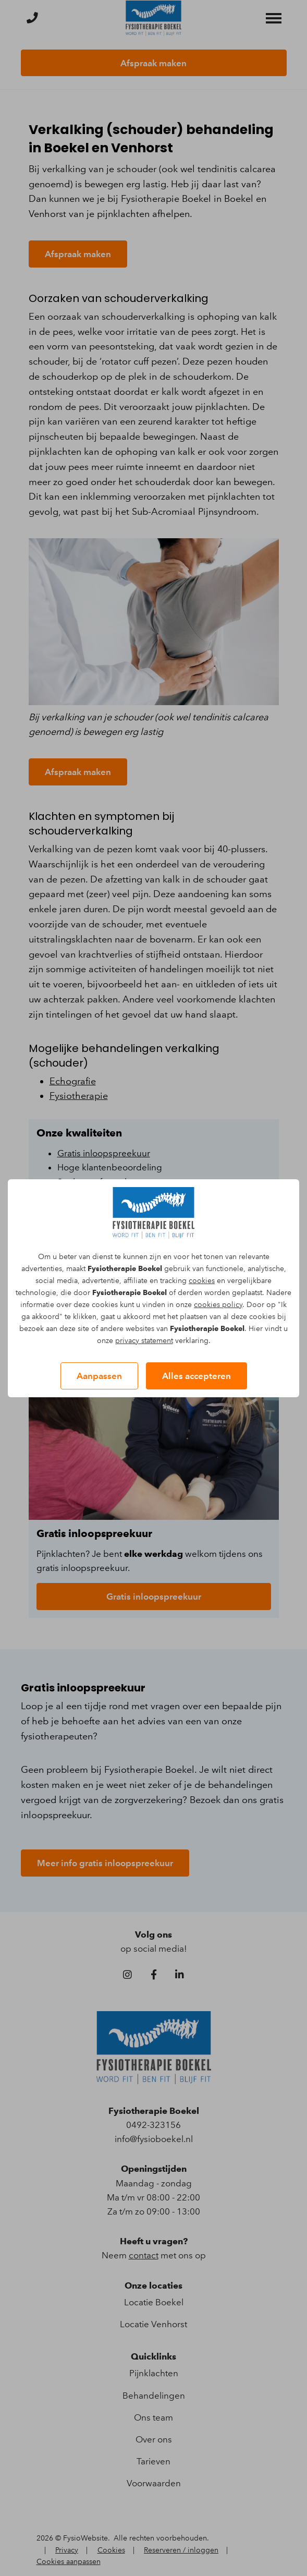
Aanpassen (99, 1376)
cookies (202, 1280)
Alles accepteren (196, 1376)
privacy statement (144, 1340)
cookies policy (218, 1304)
